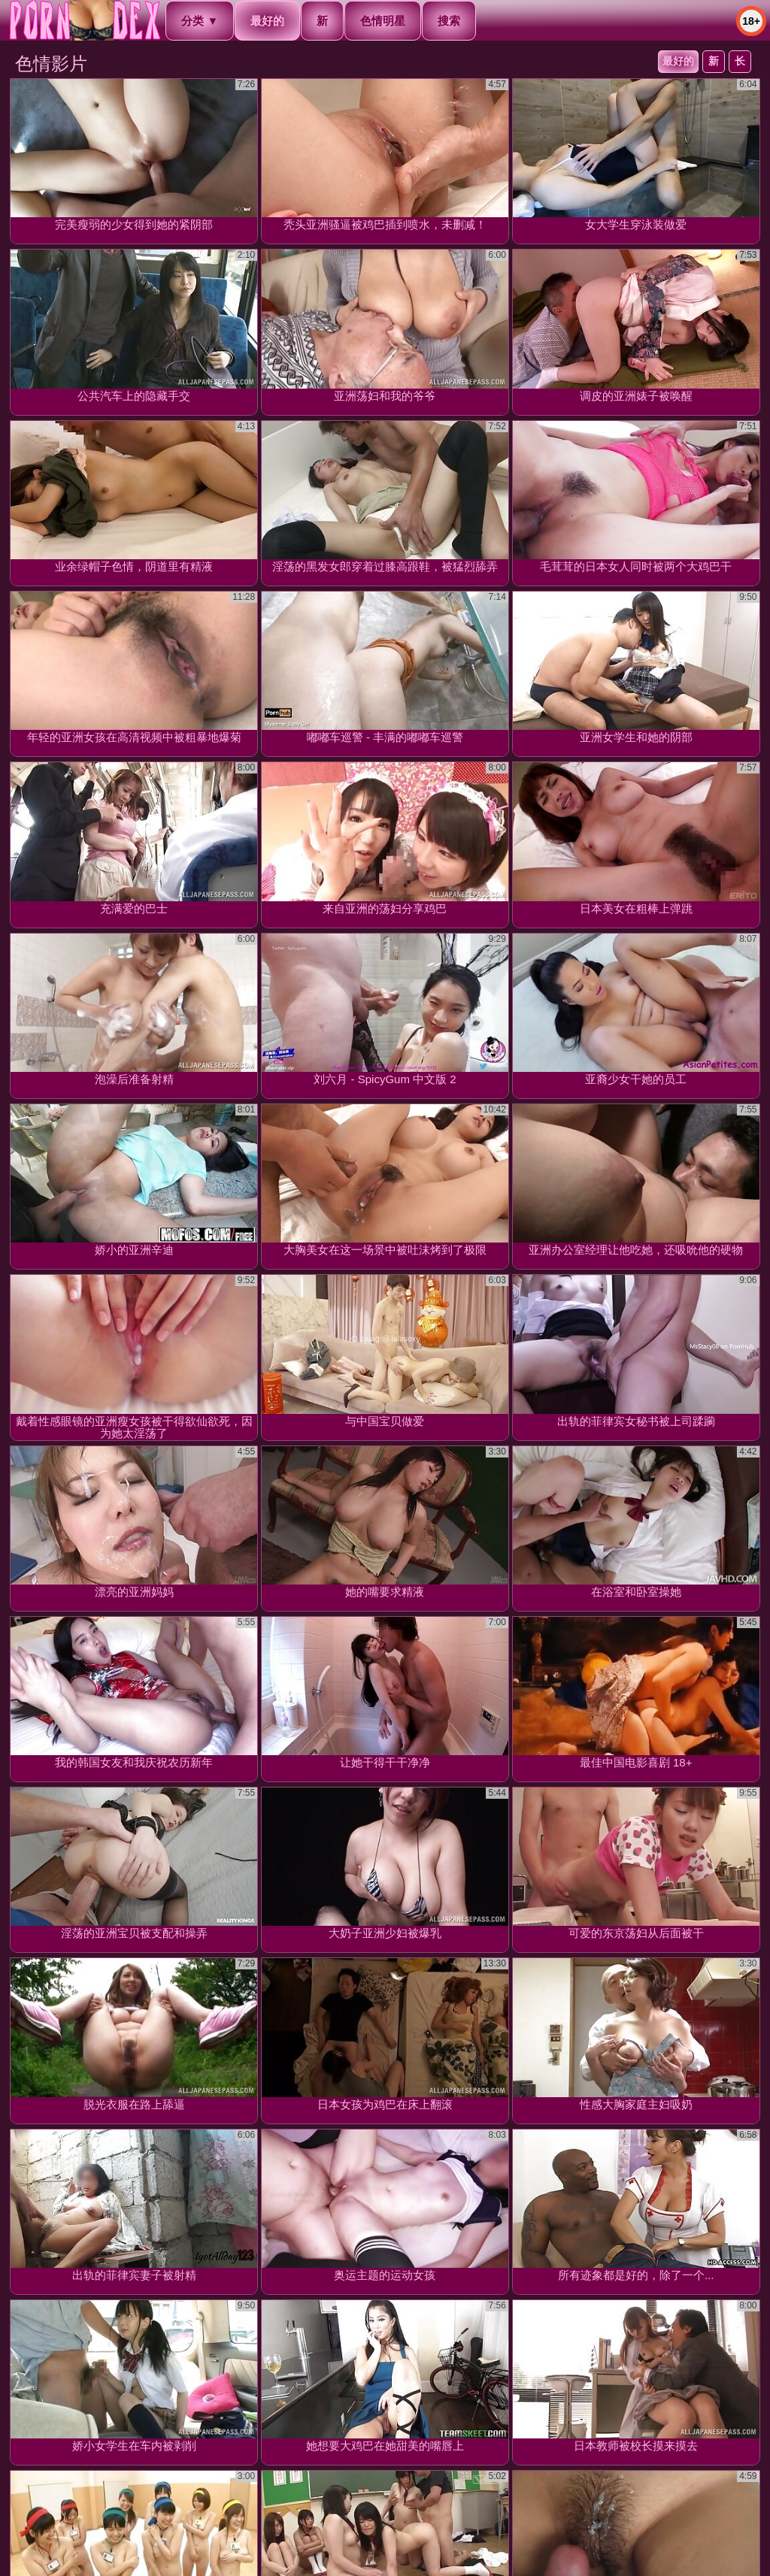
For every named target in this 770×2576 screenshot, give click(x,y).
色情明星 (382, 20)
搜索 (449, 20)
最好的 (678, 61)
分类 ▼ (199, 20)
